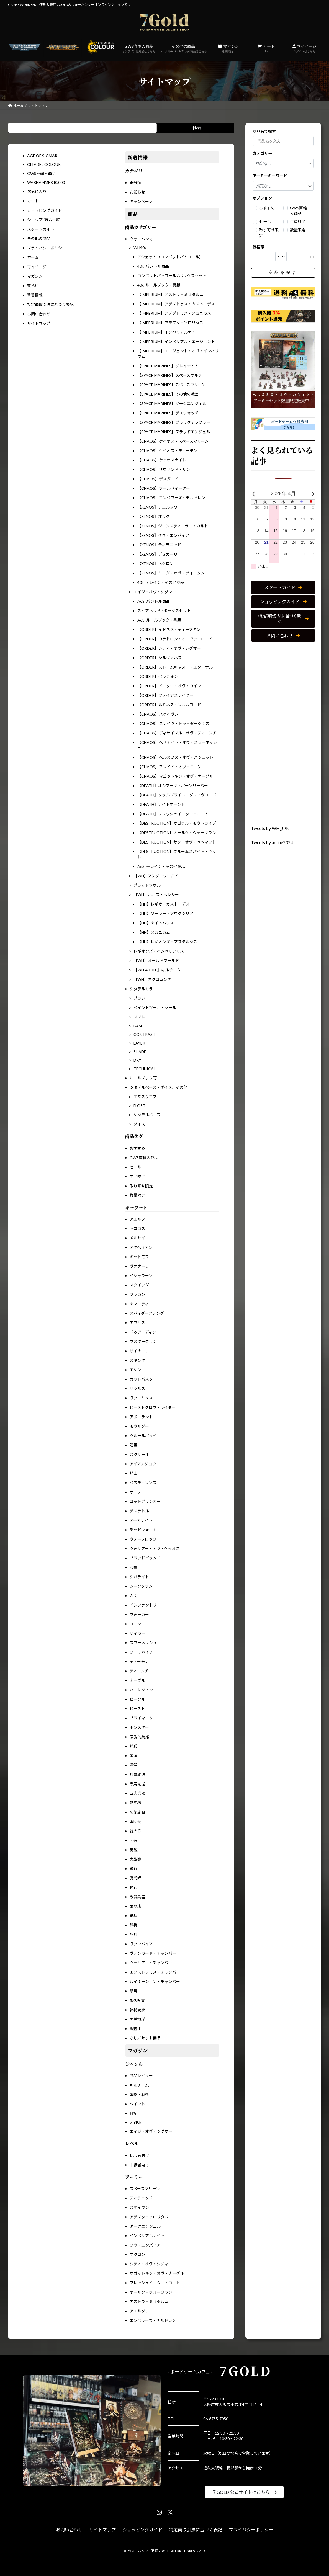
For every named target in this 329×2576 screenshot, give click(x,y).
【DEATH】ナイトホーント (161, 804)
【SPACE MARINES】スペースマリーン (171, 384)
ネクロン (137, 2254)
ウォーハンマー (143, 238)
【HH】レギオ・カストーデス (163, 904)
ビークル (137, 1699)
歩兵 (133, 1934)
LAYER (139, 1043)
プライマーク (141, 1718)
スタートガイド (40, 229)
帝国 (133, 1755)
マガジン (228, 48)
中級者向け (139, 2164)
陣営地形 (137, 2019)
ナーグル (137, 1680)
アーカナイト (141, 1520)
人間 (133, 1595)
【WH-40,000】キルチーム (157, 970)
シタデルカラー (143, 988)
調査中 (135, 2028)
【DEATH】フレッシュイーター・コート (173, 813)
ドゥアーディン (143, 1332)
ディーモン (139, 1661)
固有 (133, 1840)
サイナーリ (139, 1350)
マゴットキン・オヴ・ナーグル (157, 2273)
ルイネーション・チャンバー (155, 1981)
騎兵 (133, 1925)
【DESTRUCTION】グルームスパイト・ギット (176, 854)
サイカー (137, 1633)
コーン (135, 1623)
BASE (138, 1025)
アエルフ (137, 1219)
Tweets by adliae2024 (272, 842)
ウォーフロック (143, 1539)
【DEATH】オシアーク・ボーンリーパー (172, 785)
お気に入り (37, 191)
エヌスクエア (145, 1096)
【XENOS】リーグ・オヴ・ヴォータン (171, 573)
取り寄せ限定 (141, 1185)
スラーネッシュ (143, 1642)
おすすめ (137, 1148)
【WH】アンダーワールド (156, 875)
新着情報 (35, 295)
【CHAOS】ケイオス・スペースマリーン (173, 441)
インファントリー (145, 1605)
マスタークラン (143, 1341)
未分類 (135, 182)
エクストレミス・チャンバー (155, 1972)
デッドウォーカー (145, 1529)
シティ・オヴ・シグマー (151, 2264)
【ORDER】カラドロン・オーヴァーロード (175, 638)
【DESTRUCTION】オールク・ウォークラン (176, 832)
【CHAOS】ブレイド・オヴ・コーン (169, 766)
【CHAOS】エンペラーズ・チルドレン (171, 497)
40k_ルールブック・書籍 (158, 285)
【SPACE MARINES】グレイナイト (168, 365)
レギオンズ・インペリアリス (158, 951)
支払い (33, 285)
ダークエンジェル (145, 2226)
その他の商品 (183, 48)
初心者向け (139, 2155)
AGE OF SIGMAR (42, 155)
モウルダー (139, 1426)
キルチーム (139, 2085)
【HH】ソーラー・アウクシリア (165, 913)
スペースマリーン (145, 2188)
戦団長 (135, 1821)
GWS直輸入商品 (139, 48)
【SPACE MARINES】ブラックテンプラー (173, 422)
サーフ (135, 1492)
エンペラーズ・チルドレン (153, 2320)
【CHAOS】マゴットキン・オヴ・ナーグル (175, 776)
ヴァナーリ (139, 1266)
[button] (283, 587)
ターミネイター (143, 1652)
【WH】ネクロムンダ (152, 979)
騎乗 (133, 1746)
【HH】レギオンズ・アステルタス (167, 941)
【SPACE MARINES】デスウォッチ (168, 413)
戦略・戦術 (139, 2094)
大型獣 (135, 1859)
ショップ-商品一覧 (43, 219)
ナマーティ (139, 1303)
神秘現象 (137, 2009)
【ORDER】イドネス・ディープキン (169, 629)
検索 (196, 128)
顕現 (133, 1991)
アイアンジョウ (143, 1463)
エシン (135, 1369)
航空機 (135, 1802)
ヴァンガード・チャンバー (153, 1953)
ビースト (137, 1708)
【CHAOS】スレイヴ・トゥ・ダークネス (173, 723)
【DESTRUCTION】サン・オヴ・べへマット (176, 842)
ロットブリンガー (145, 1501)
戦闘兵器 (137, 1896)
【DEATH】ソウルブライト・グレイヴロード (176, 795)
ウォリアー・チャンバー (151, 1962)
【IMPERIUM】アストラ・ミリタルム (170, 294)
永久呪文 (137, 2000)
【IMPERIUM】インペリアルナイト (168, 332)
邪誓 (133, 1567)
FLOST (139, 1105)
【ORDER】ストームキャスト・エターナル (175, 667)
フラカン (137, 1294)
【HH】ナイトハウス (155, 922)
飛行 (133, 1868)
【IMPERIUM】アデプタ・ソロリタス (170, 322)
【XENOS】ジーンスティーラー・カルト (172, 526)
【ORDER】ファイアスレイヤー (165, 695)
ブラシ (139, 998)
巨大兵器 (137, 1793)
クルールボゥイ (143, 1435)
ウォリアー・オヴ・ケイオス (155, 1548)
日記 (133, 2113)
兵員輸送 (137, 1774)
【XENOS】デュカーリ (157, 554)
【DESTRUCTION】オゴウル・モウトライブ (176, 823)
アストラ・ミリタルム (149, 2301)
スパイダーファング (147, 1313)
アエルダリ (139, 2311)
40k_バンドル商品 (153, 266)
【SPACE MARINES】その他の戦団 (168, 394)
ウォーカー (139, 1614)
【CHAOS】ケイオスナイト (161, 460)
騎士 (133, 1473)
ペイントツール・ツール (154, 1007)
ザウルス (137, 1388)
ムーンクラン (141, 1586)
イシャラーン (141, 1275)
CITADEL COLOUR (44, 164)
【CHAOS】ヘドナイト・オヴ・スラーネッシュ (177, 745)
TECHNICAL (144, 1068)
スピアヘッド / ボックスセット (164, 610)
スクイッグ (139, 1285)
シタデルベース (146, 1114)
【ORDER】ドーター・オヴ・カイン (169, 686)
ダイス (139, 1124)
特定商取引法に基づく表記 (50, 304)
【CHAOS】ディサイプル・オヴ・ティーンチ (176, 733)
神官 (133, 1887)
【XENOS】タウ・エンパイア (163, 535)
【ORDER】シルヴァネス (159, 657)
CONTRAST (144, 1034)
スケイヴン (139, 2207)
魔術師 (135, 1878)
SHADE (139, 1051)
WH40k (139, 247)
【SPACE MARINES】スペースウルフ (169, 375)
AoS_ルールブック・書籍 (159, 620)
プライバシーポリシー (46, 248)
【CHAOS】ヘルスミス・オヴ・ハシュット (175, 757)
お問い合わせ (38, 313)
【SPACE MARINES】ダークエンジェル (171, 403)
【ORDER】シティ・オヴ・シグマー (169, 648)
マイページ (304, 48)
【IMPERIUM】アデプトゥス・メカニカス (174, 313)
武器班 (135, 1906)
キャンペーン (141, 201)
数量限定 (137, 1195)
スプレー (141, 1017)
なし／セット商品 (145, 2038)
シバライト (139, 1576)
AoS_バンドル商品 (153, 601)
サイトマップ (38, 323)
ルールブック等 (143, 1078)
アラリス (137, 1322)
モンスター (139, 1727)
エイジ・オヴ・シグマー (154, 591)
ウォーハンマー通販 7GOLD (148, 2551)
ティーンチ (139, 1671)
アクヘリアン (141, 1247)
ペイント (137, 2103)
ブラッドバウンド (145, 1558)
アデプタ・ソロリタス (149, 2216)
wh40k (135, 2122)
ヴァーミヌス (141, 1398)
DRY (137, 1060)
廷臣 (133, 1445)
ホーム (33, 257)
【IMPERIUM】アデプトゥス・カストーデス (176, 303)
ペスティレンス (143, 1482)
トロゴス (137, 1228)
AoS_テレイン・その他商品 (161, 866)
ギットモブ (139, 1256)
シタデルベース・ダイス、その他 (158, 1087)
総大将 (135, 1831)
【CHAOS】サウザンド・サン (163, 469)
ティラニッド (141, 2198)
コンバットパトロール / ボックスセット (171, 275)
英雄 (133, 1849)
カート (266, 48)
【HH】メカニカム (153, 932)
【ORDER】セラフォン (157, 676)
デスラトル (139, 1511)
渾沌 (133, 1765)
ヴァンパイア (141, 1943)
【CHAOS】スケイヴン (157, 714)
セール (135, 1167)
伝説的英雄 (139, 1736)
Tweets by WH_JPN (270, 828)
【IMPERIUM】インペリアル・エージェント (176, 341)
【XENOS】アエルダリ (157, 507)
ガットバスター (143, 1379)
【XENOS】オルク (153, 516)
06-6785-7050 (215, 2418)
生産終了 (137, 1176)
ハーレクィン (141, 1689)
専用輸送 (137, 1783)
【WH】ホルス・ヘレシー (156, 894)
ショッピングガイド (44, 210)
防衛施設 (137, 1812)
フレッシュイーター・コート (155, 2282)
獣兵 (133, 1915)
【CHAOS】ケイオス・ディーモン (167, 450)
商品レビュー (141, 2075)
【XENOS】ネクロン (155, 563)
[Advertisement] (283, 734)
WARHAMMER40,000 (46, 182)
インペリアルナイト (147, 2235)
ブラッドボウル (147, 885)
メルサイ (137, 1238)
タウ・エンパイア (145, 2245)
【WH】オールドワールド (156, 960)
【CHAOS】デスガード (157, 478)
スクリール (139, 1454)
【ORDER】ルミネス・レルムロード (169, 704)
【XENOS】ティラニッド (159, 544)
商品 (133, 213)
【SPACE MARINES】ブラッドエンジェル (173, 431)
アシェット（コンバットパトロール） (170, 256)
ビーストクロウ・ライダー (153, 1407)
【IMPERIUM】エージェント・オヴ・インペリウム (178, 354)
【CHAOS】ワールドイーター (163, 488)
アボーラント (141, 1416)
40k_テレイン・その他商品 (160, 582)
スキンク (137, 1360)
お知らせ (137, 192)
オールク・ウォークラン (151, 2292)
